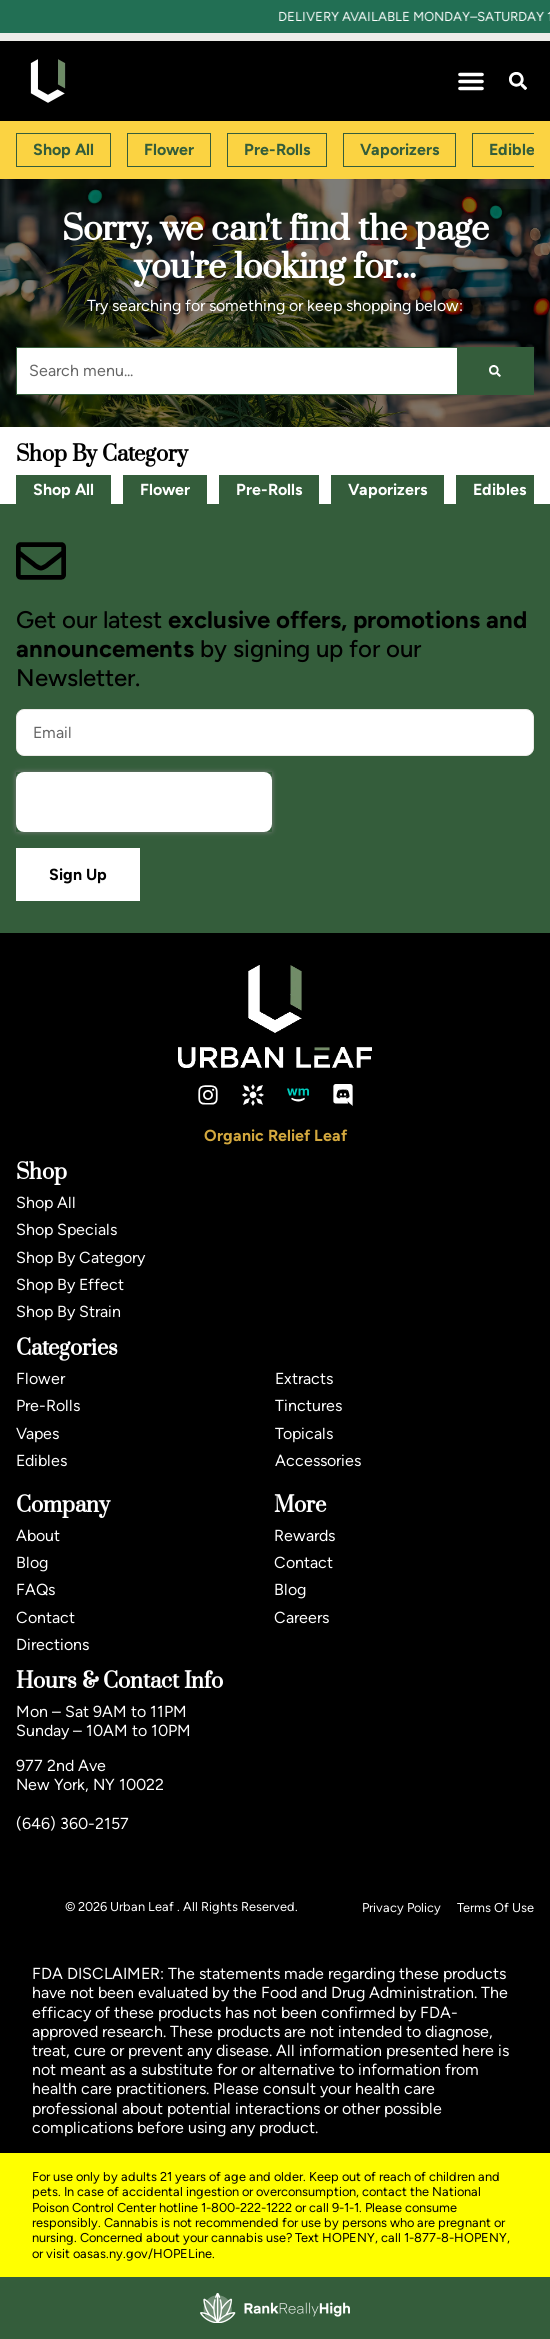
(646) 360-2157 (72, 1823)
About (38, 1535)
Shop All (63, 489)
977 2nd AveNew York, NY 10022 (90, 1775)
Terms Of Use (495, 1907)
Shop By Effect (70, 1284)
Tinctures (308, 1405)
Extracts (304, 1378)
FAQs (35, 1589)
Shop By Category (80, 1257)
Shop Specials (66, 1229)
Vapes (37, 1433)
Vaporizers (387, 489)
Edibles (499, 489)
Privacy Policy (401, 1907)
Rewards (304, 1535)
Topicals (304, 1433)
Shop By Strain (68, 1311)
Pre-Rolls (269, 489)
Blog (32, 1562)
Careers (301, 1617)
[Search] (495, 371)
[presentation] (144, 802)
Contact (45, 1617)
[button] (471, 81)
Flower (165, 489)
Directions (52, 1644)
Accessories (318, 1460)
